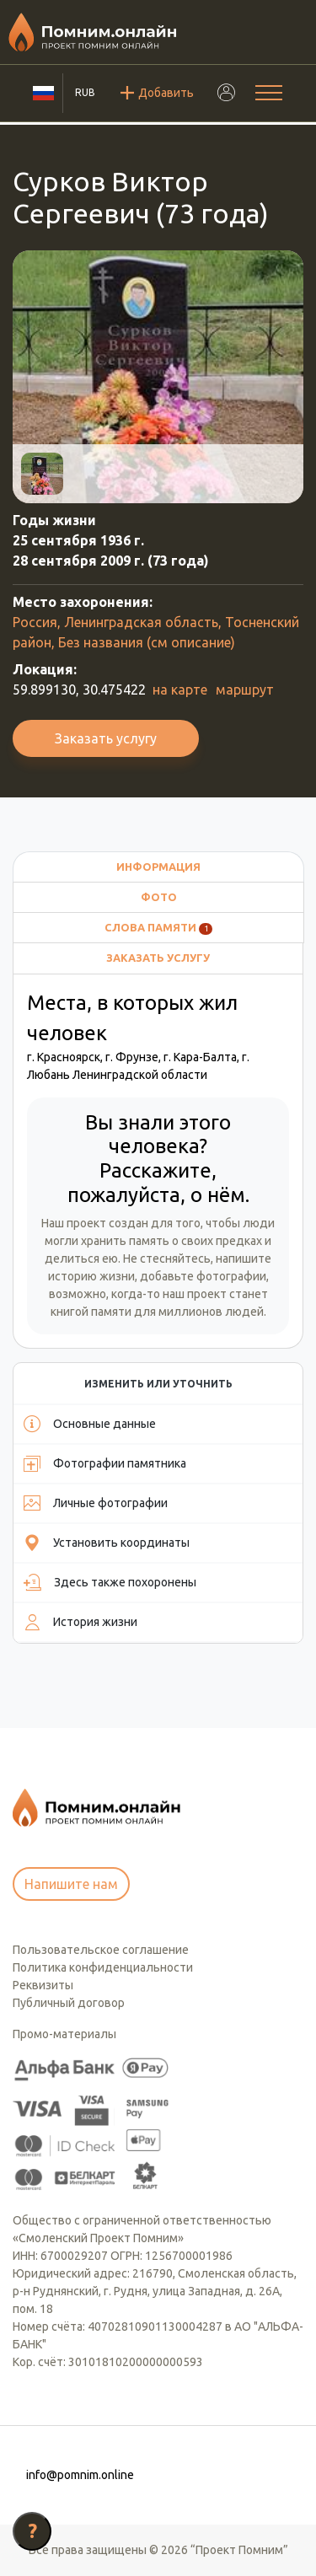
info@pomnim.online (80, 2475)
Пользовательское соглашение (101, 1949)
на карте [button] (180, 689)
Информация (158, 866)
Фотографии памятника (105, 1463)
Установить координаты (107, 1542)
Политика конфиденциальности (103, 1967)
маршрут (245, 689)
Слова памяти (158, 928)
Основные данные (90, 1423)
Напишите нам (71, 1884)
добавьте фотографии (203, 1276)
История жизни (80, 1621)
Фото (159, 897)
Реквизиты (43, 1985)
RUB (85, 92)
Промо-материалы (64, 2034)
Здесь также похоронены (110, 1582)
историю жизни (91, 1276)
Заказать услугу (106, 738)
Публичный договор (69, 2003)
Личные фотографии (96, 1503)
